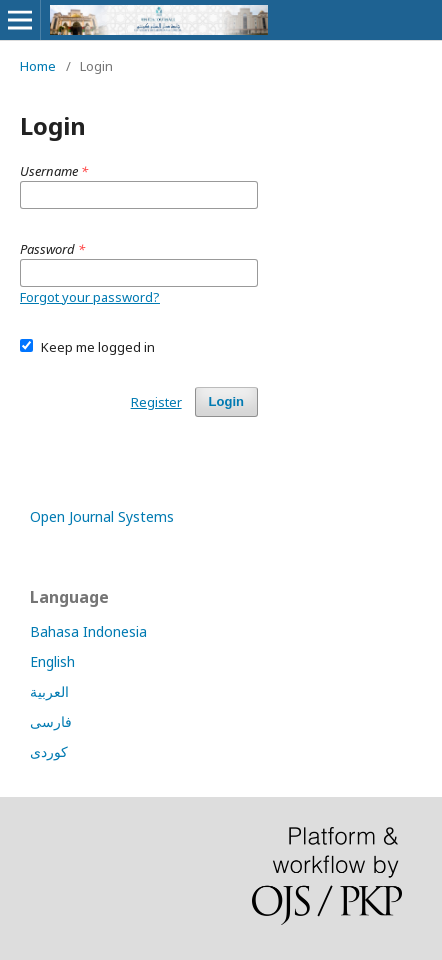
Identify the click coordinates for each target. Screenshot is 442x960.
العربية (49, 691)
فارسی (51, 721)
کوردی (49, 751)
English (52, 661)
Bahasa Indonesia (88, 631)
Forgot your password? (90, 297)
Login (226, 401)
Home (38, 66)
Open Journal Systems (102, 516)
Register (156, 402)
